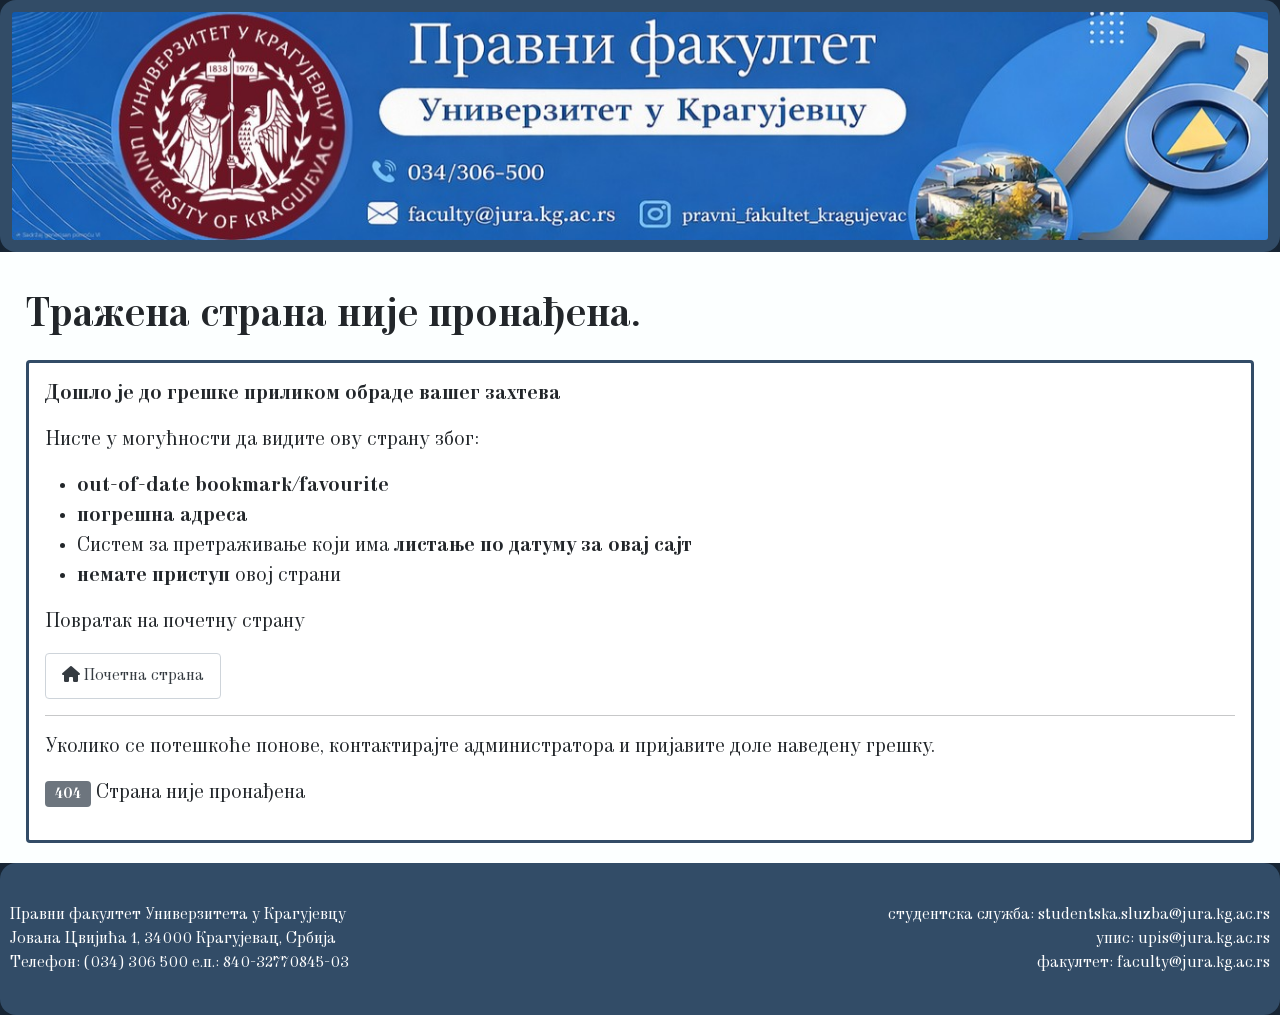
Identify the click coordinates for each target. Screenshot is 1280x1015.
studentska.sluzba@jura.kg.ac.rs (1154, 915)
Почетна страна (133, 675)
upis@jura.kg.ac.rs (1204, 939)
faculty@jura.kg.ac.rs (1193, 963)
